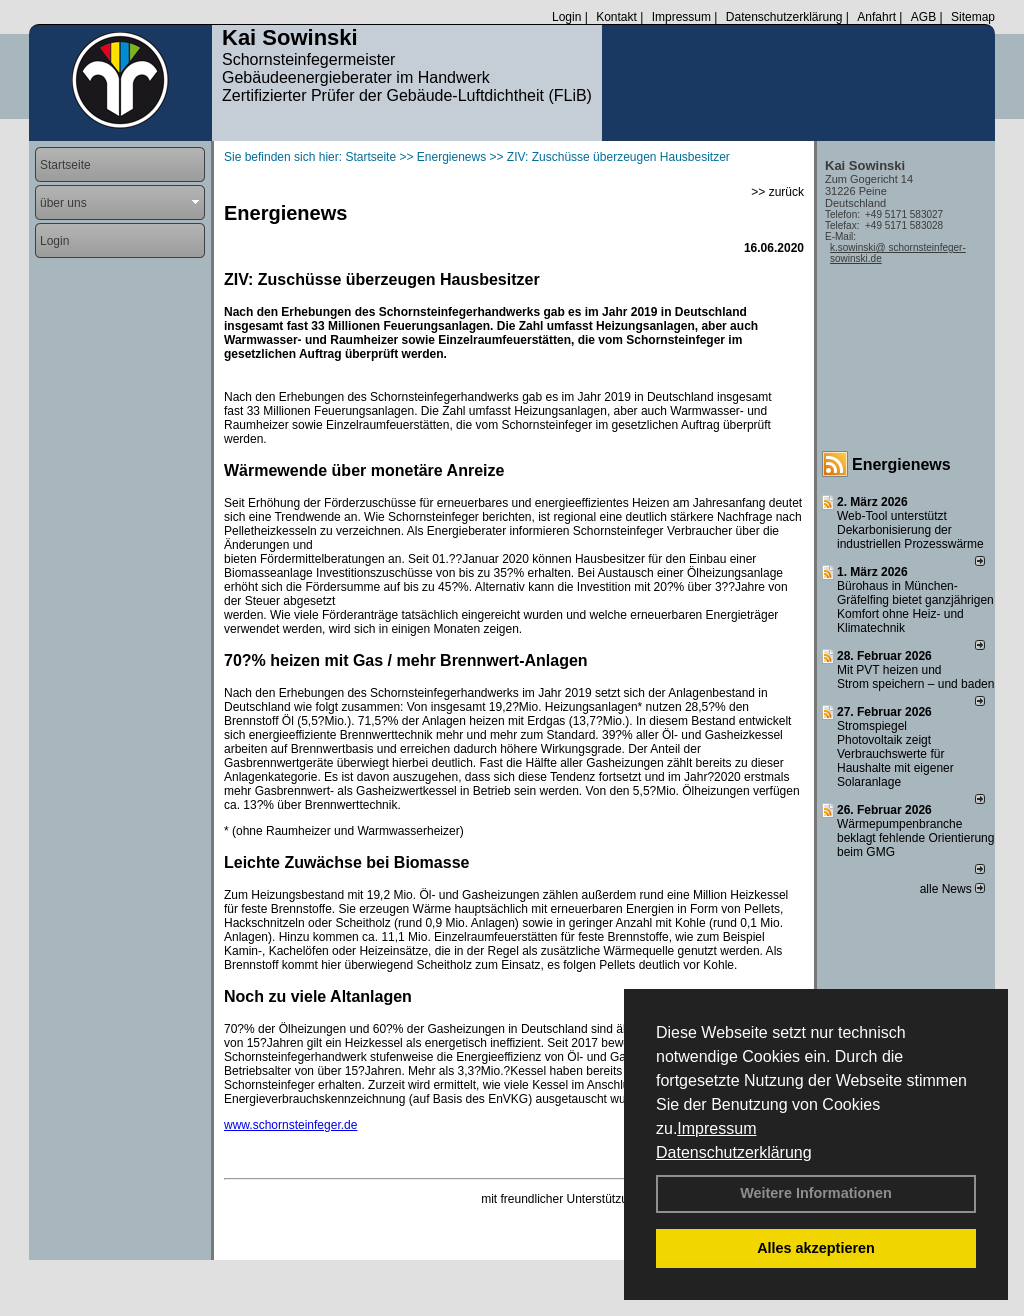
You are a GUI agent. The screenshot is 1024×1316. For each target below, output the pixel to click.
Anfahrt (876, 17)
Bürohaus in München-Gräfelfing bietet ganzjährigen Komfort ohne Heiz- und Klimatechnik (915, 607)
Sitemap (973, 17)
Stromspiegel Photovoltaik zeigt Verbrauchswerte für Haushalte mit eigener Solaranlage (895, 754)
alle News (952, 889)
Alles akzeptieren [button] (816, 1248)
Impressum (716, 1128)
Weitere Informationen (816, 1193)
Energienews (901, 464)
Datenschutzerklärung (734, 1152)
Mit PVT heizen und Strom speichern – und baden (915, 677)
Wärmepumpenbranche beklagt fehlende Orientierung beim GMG (915, 838)
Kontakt (616, 17)
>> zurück (777, 192)
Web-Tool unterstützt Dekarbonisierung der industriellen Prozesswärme (910, 530)
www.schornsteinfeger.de (290, 1125)
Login (566, 17)
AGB (923, 17)
